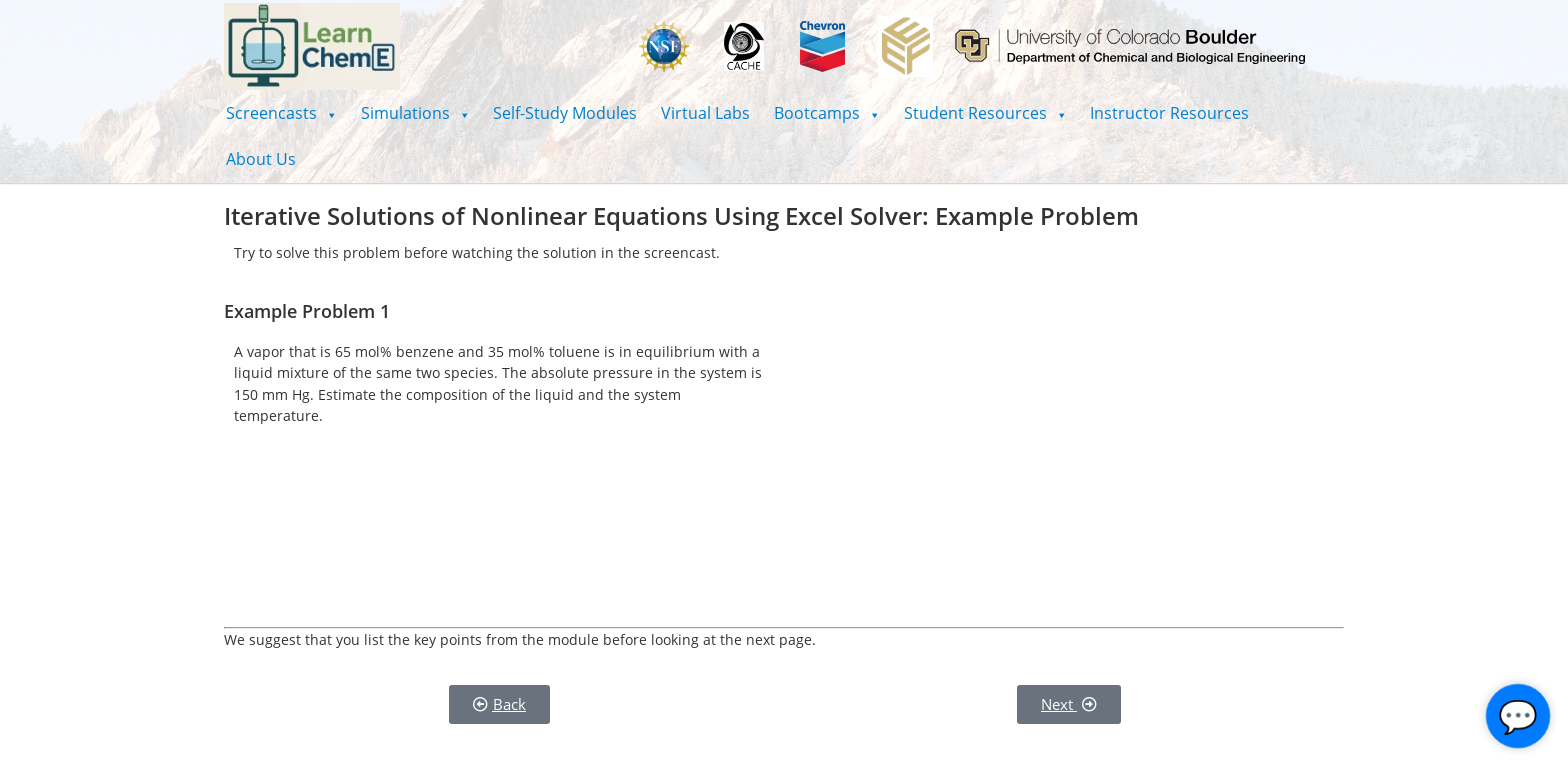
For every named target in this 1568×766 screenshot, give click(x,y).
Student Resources (985, 113)
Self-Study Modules (565, 113)
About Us (261, 159)
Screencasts (281, 113)
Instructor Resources (1169, 113)
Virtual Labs (705, 113)
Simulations (415, 113)
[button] (281, 113)
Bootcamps (827, 113)
